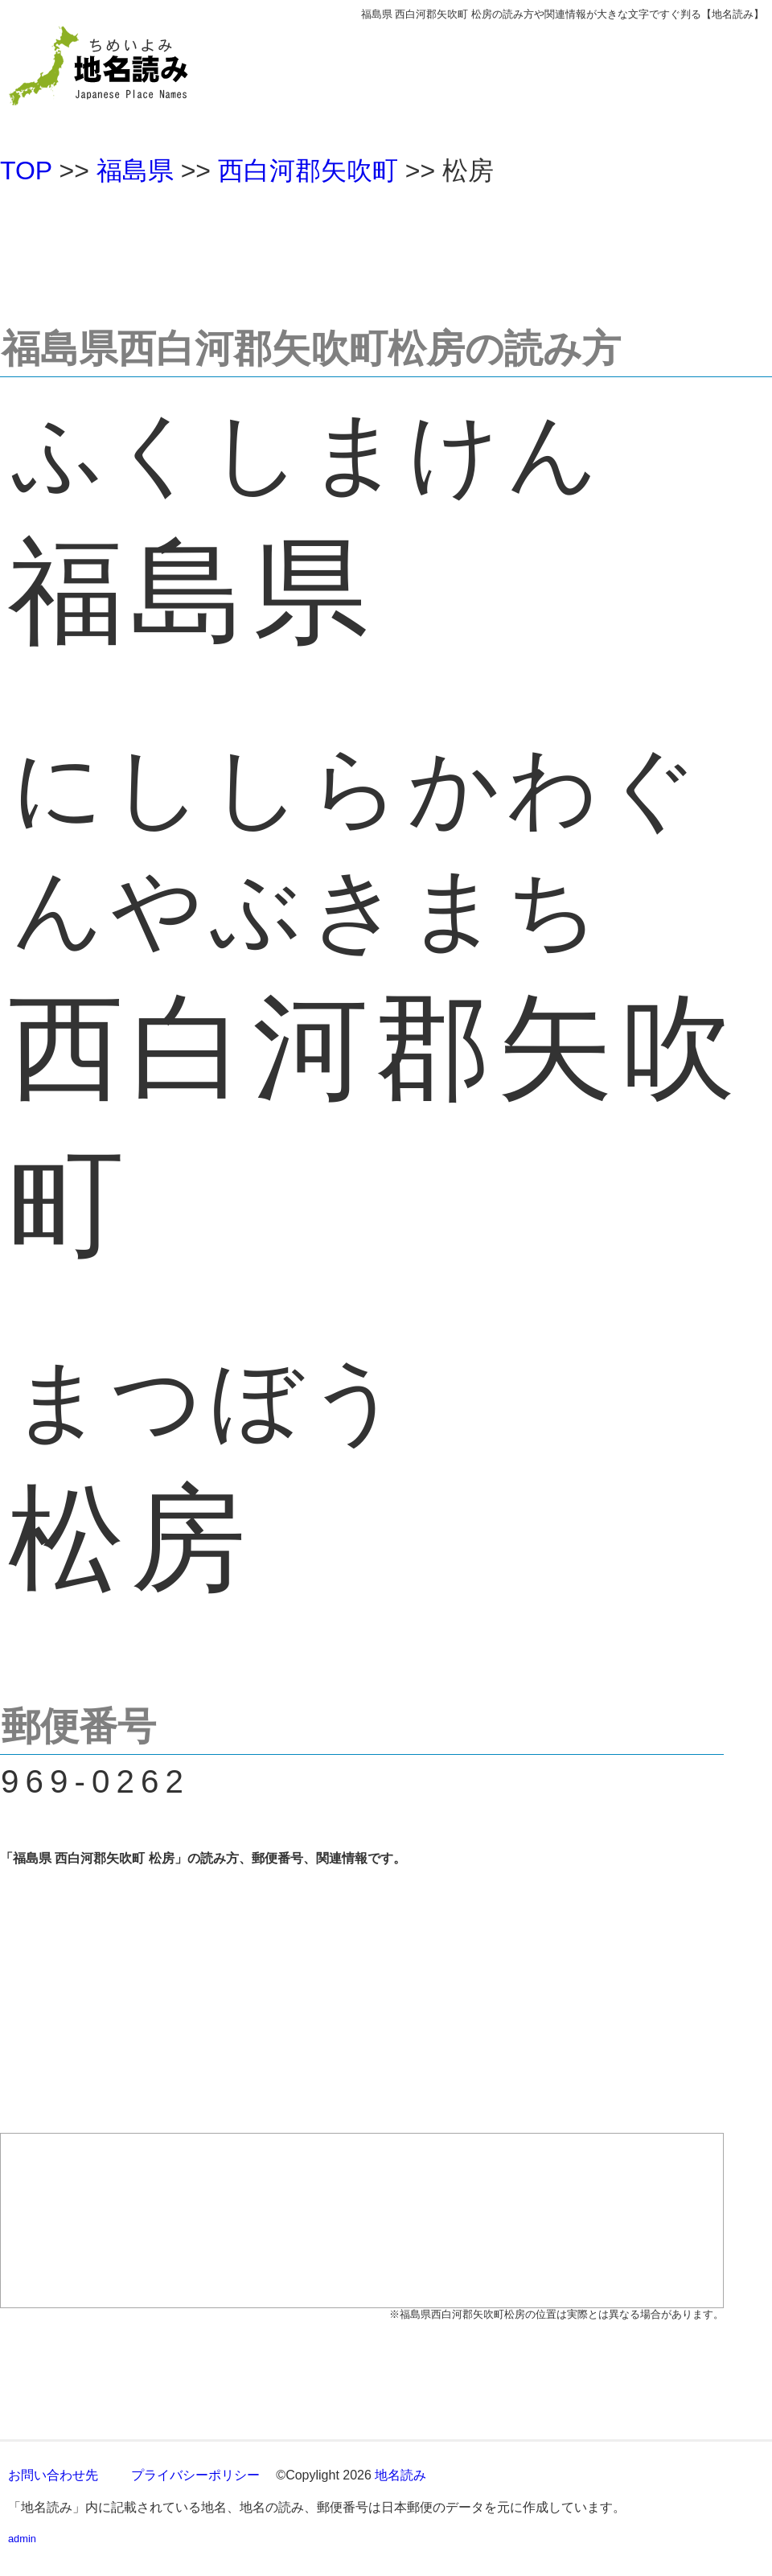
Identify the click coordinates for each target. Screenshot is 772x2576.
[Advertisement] (386, 248)
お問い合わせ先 (53, 2475)
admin (22, 2539)
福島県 (135, 170)
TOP (26, 170)
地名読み (400, 2475)
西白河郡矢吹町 (308, 170)
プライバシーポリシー (195, 2475)
